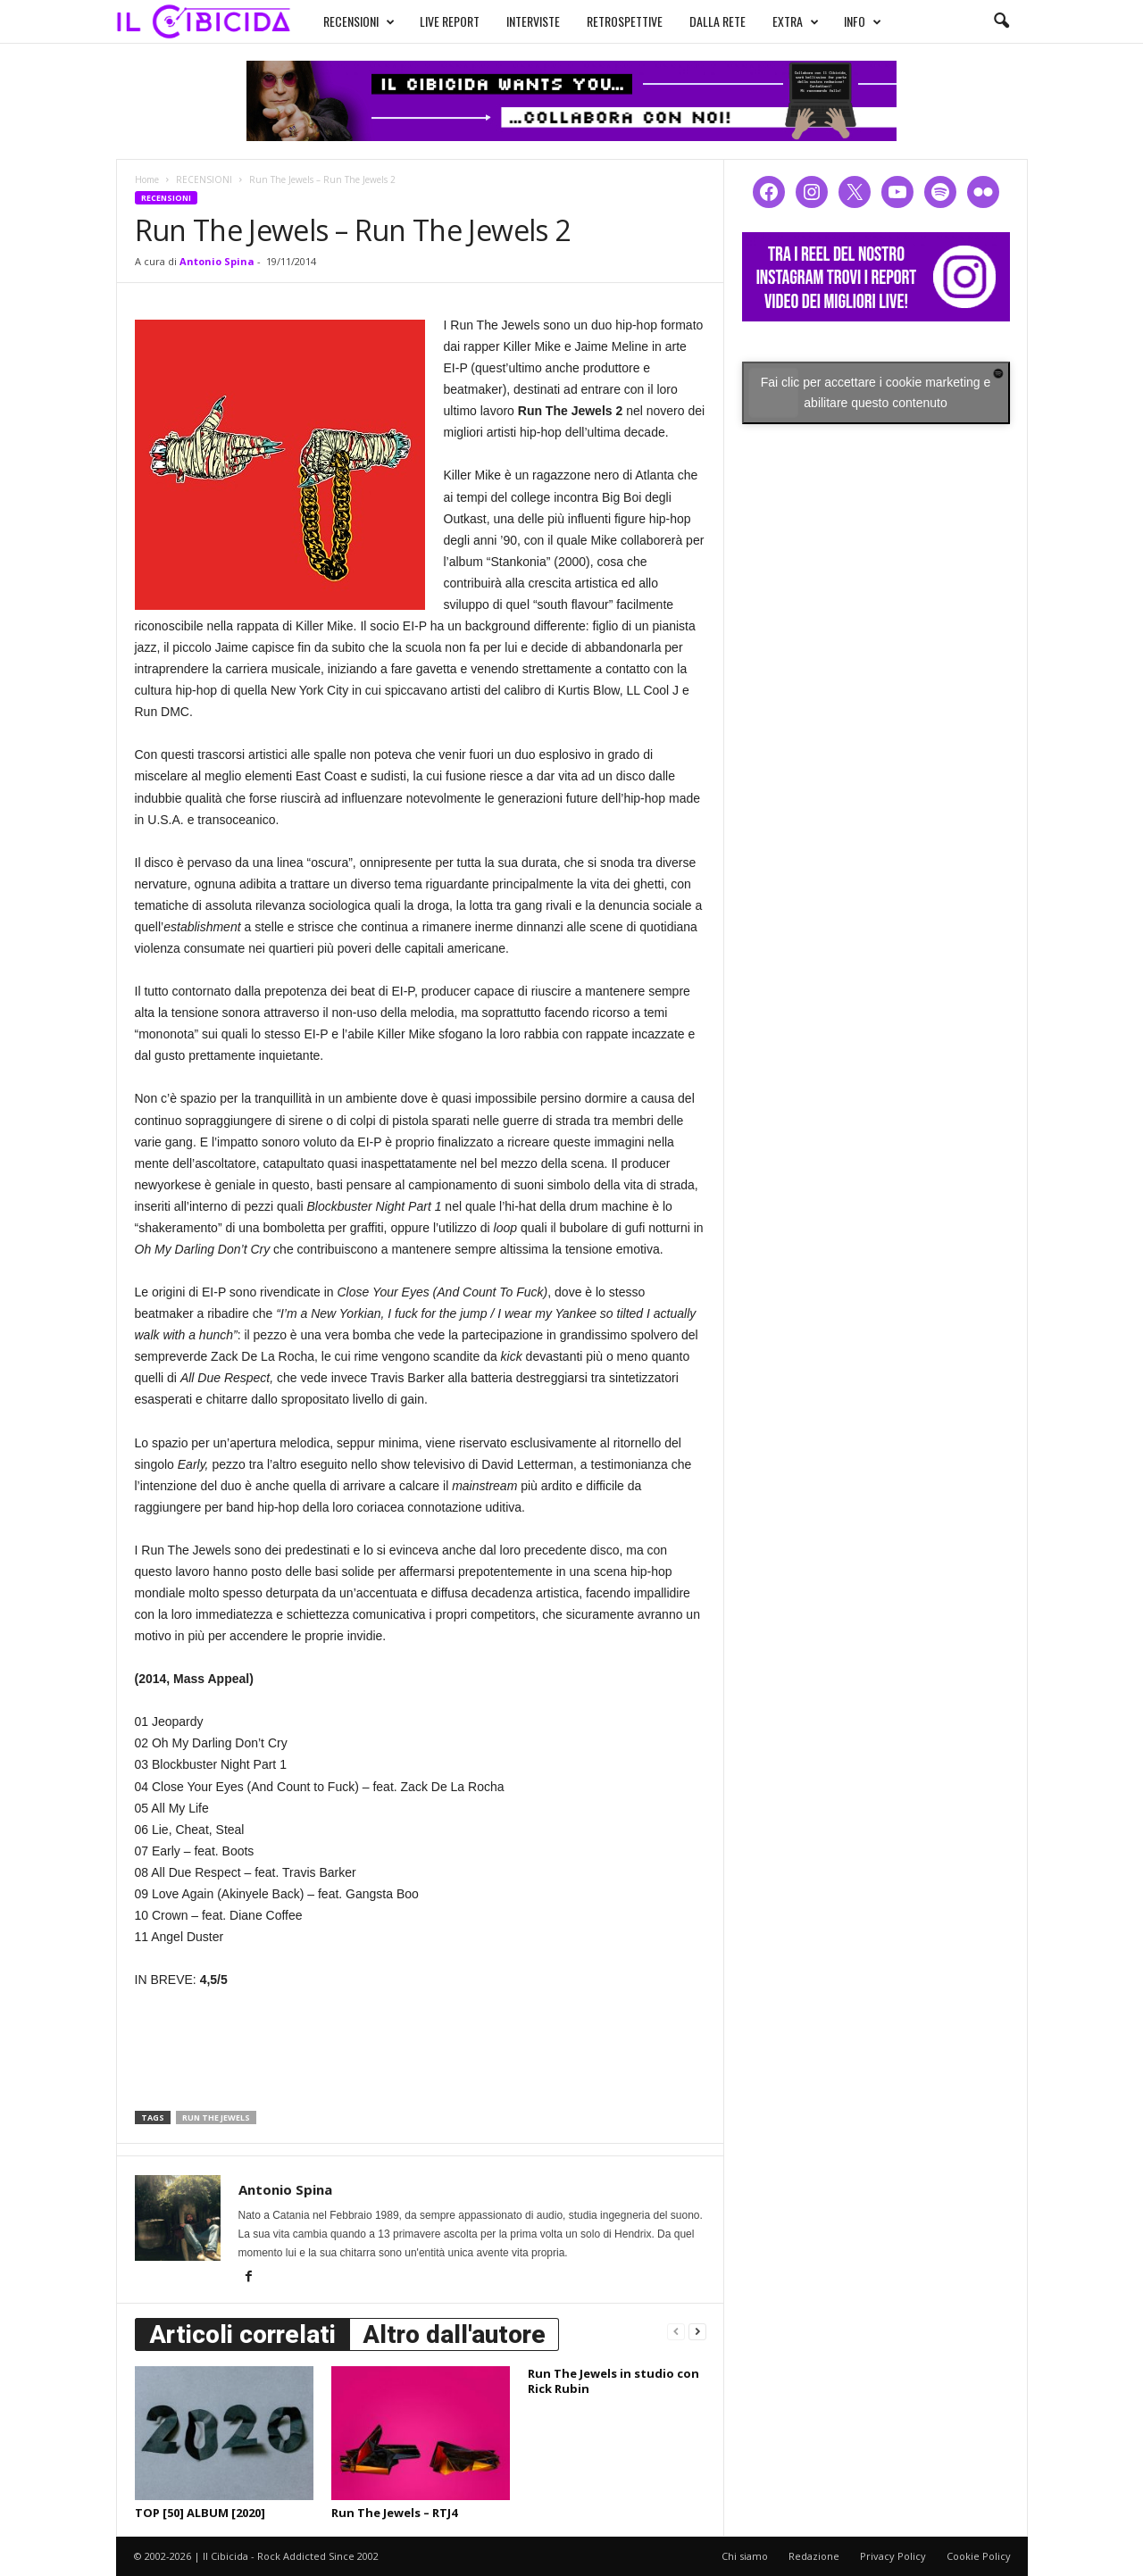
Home (147, 179)
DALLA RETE (700, 19)
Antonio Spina (216, 261)
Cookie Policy (979, 2556)
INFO (845, 19)
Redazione (813, 2556)
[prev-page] (676, 2331)
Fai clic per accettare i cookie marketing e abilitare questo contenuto (876, 392)
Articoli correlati (242, 2334)
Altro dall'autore (454, 2334)
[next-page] (697, 2331)
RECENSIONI (342, 19)
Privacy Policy (893, 2556)
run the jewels (216, 2117)
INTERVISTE (516, 19)
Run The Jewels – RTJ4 (394, 2513)
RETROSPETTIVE (608, 19)
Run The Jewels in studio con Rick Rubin (613, 2381)
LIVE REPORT (433, 19)
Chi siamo (745, 2556)
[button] (1001, 21)
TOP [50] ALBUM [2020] (200, 2513)
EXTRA (778, 19)
